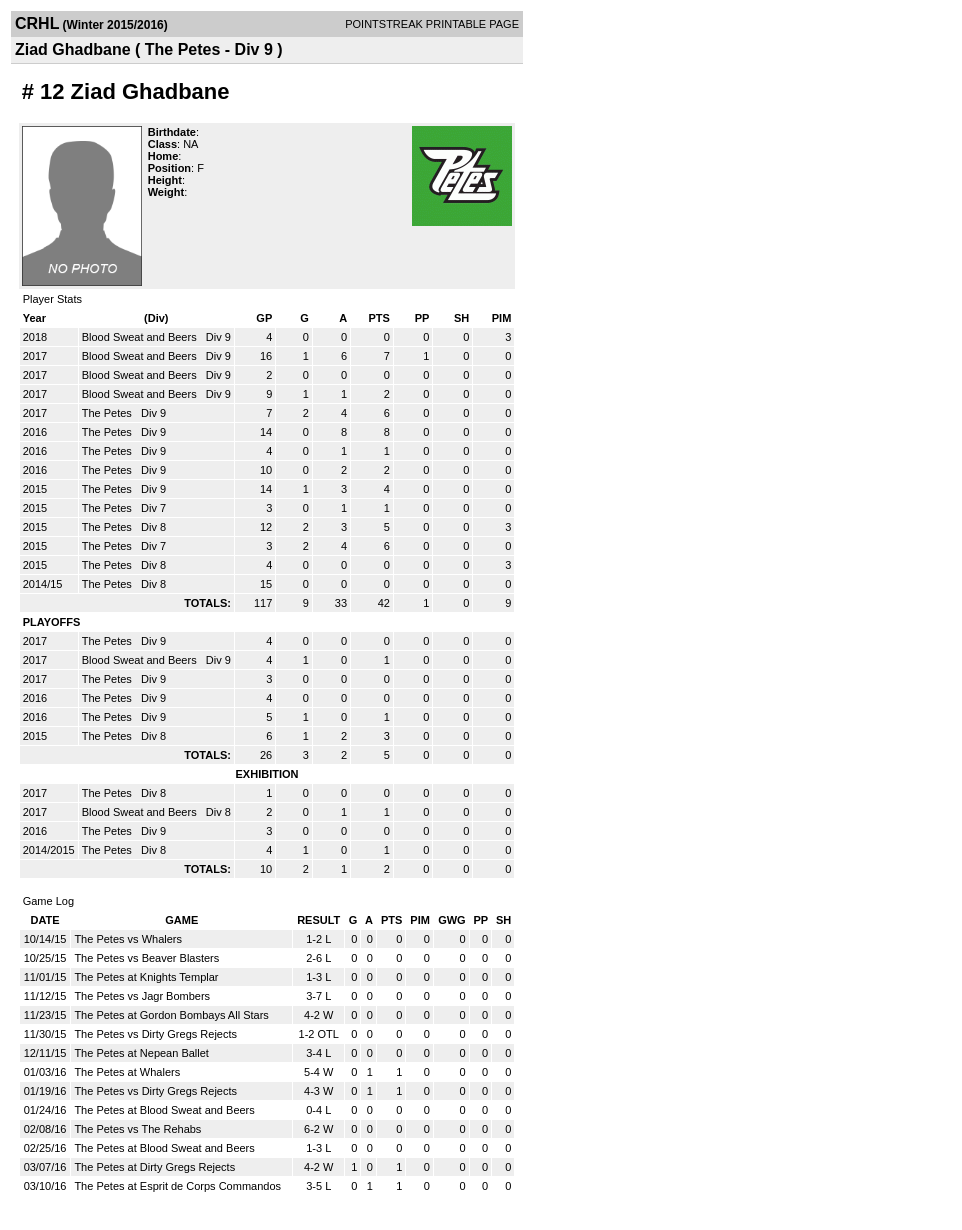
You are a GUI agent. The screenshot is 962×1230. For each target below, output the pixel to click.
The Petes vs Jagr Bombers (142, 996)
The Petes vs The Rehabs (137, 1129)
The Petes (108, 413)
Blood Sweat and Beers (141, 337)
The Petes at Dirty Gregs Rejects (154, 1167)
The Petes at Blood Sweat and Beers (164, 1110)
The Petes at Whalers (127, 1072)
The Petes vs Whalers (128, 939)
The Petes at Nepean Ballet (141, 1053)
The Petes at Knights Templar (146, 977)
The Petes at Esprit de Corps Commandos (177, 1186)
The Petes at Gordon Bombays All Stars (171, 1015)
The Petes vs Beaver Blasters (146, 958)
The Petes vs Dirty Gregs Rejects (155, 1034)
